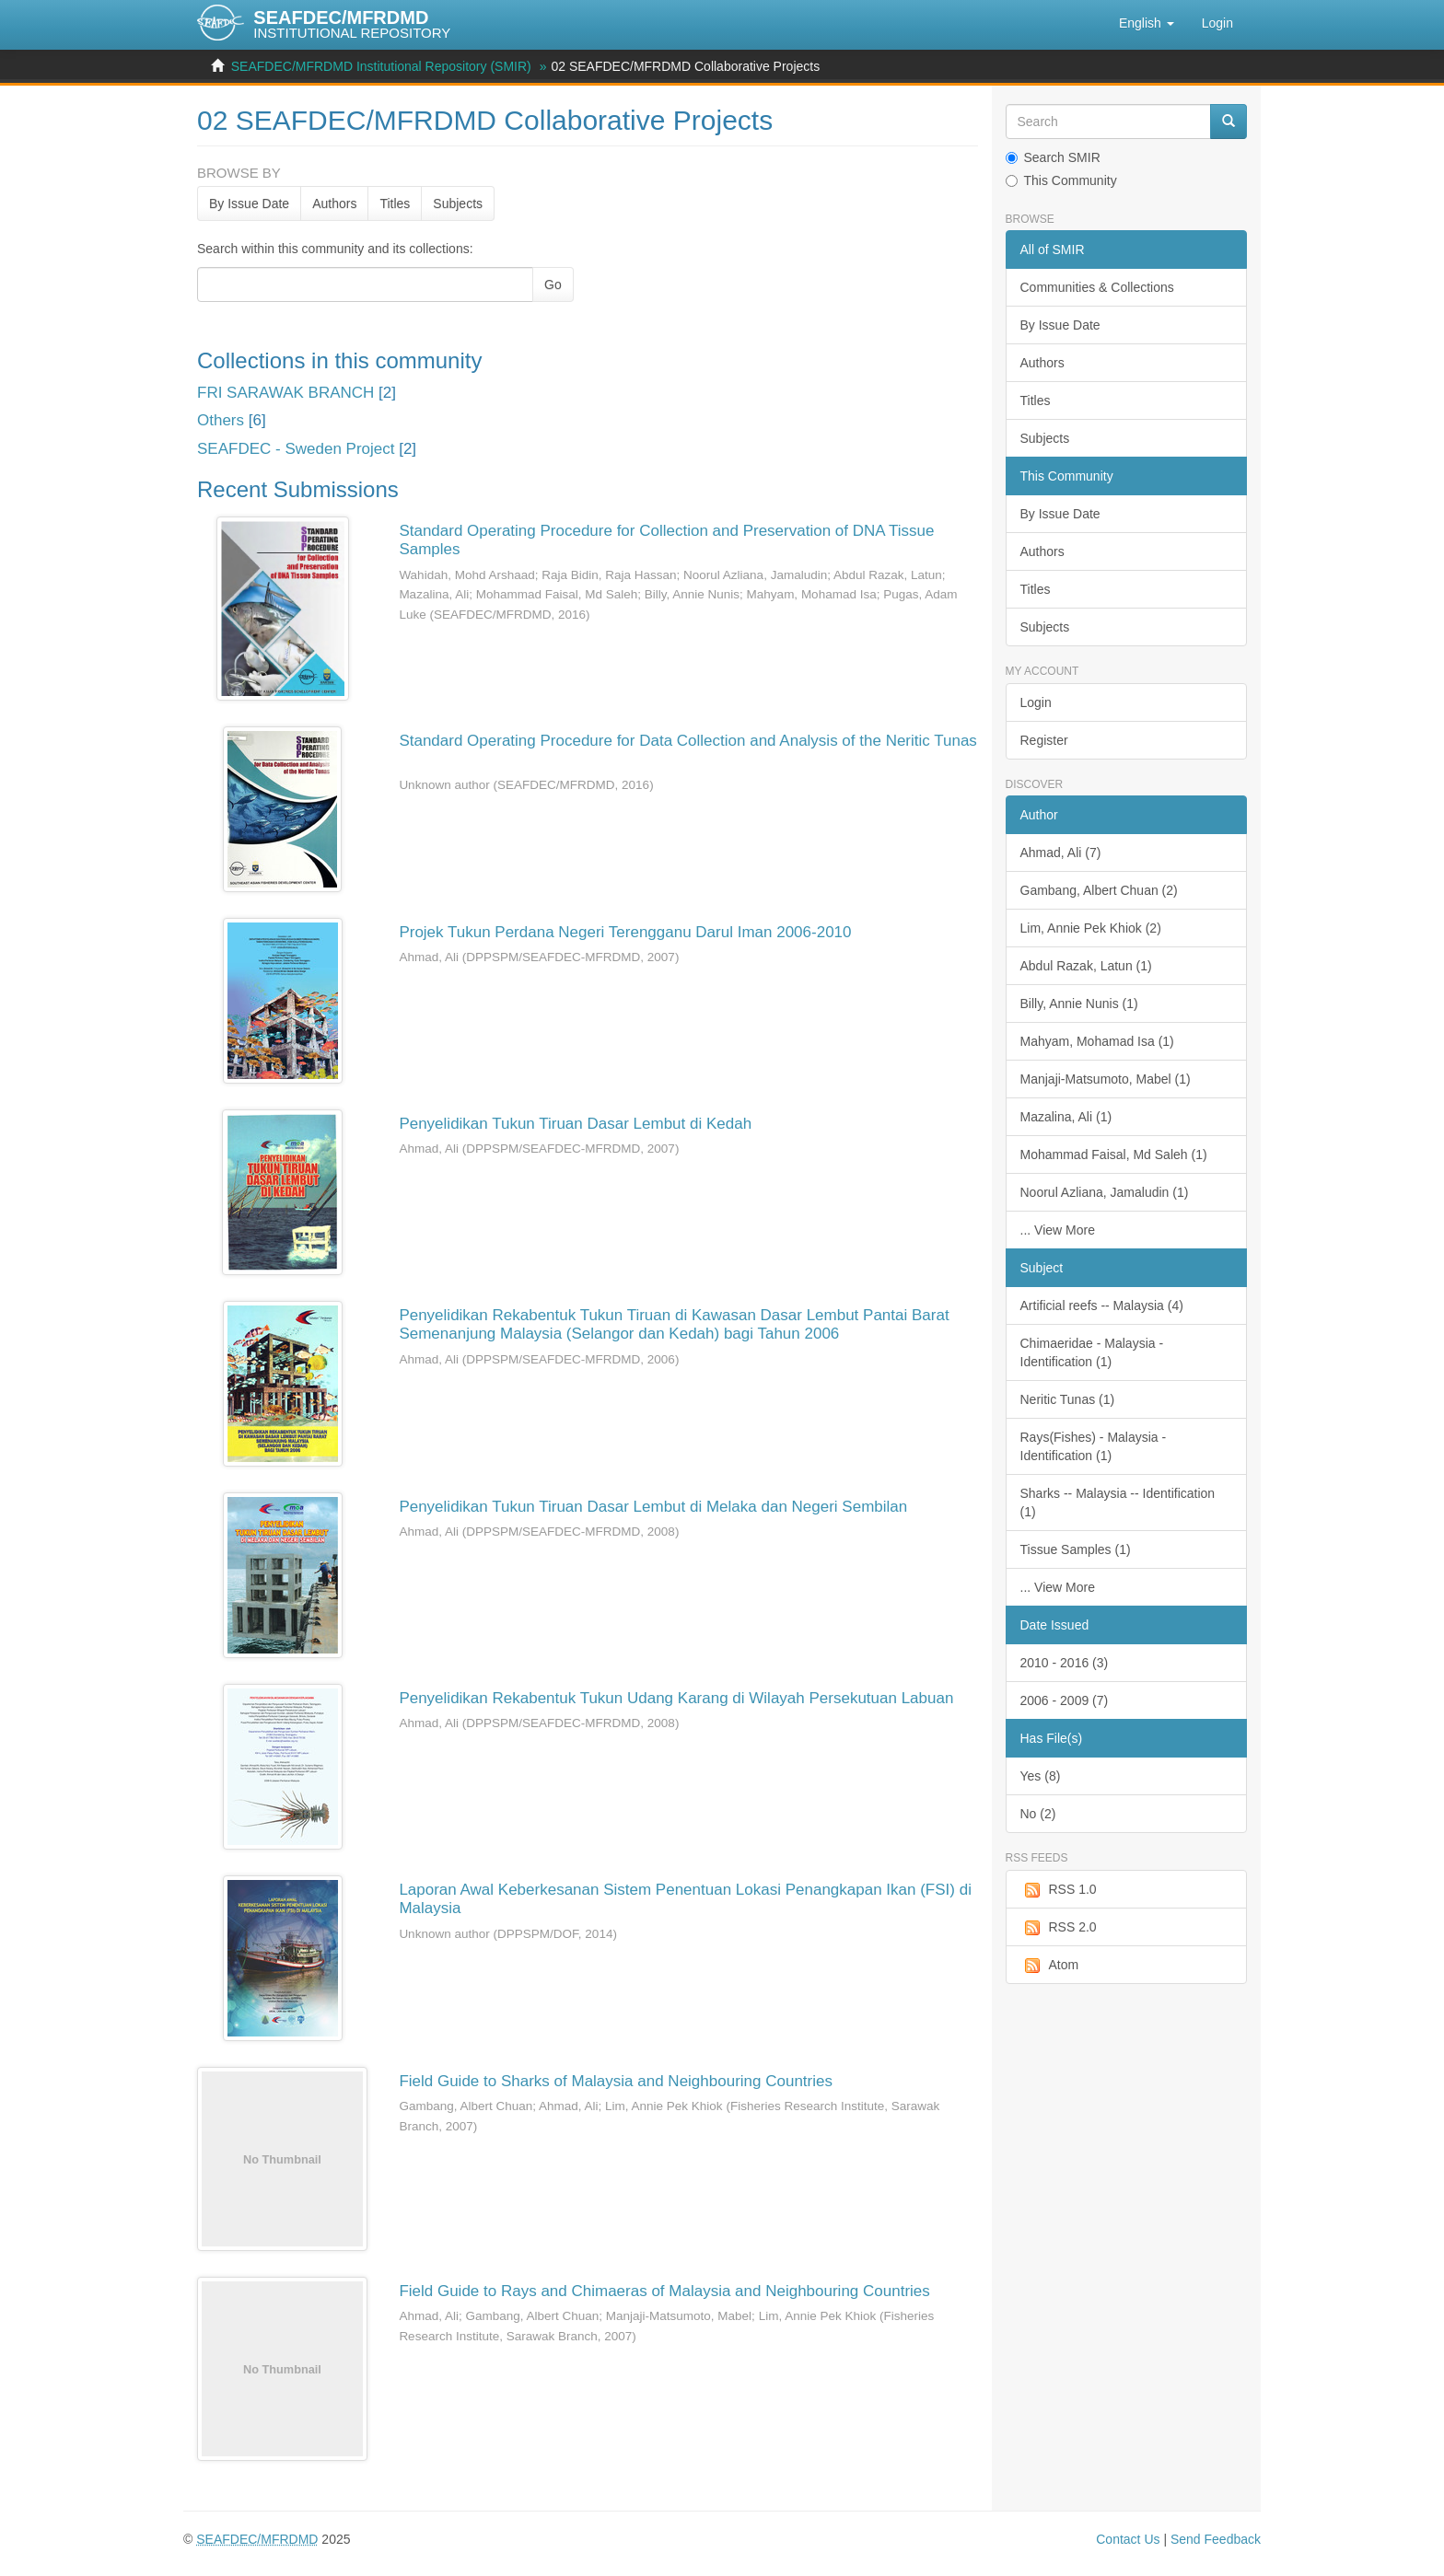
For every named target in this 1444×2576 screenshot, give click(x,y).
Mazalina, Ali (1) (1066, 1116)
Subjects (458, 203)
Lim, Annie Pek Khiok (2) (1090, 928)
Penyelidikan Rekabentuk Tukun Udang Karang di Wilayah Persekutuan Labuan (676, 1698)
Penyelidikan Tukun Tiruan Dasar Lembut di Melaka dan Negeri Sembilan (653, 1506)
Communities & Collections (1097, 287)
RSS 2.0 (1058, 1928)
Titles (394, 203)
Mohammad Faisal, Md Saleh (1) (1113, 1154)
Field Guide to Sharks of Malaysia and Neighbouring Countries (616, 2081)
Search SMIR (1053, 157)
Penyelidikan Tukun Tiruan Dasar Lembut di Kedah (575, 1123)
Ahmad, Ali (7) (1060, 852)
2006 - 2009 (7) (1064, 1700)
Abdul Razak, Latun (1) (1086, 965)
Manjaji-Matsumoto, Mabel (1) (1105, 1079)
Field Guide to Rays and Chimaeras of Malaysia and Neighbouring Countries (664, 2291)
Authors (334, 203)
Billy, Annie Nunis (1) (1079, 1003)
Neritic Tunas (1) (1067, 1399)
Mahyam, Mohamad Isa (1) (1097, 1041)
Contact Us (1127, 2539)
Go (553, 284)
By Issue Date (249, 203)
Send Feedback (1215, 2539)
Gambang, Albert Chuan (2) (1099, 890)
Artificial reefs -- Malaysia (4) (1101, 1305)
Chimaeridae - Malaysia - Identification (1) (1092, 1352)
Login (1036, 702)
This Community (1061, 180)
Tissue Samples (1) (1075, 1549)
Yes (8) (1040, 1776)
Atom (1049, 1965)
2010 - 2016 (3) (1064, 1662)
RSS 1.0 (1058, 1890)
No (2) (1038, 1813)
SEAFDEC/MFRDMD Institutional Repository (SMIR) (381, 66)
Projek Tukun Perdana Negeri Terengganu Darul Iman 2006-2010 (625, 932)
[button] (1146, 23)
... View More (1057, 1230)
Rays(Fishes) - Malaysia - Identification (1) (1093, 1446)
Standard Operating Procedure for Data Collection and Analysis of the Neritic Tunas (687, 740)
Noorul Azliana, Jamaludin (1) (1104, 1192)
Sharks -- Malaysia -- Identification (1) (1118, 1502)
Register (1044, 740)
